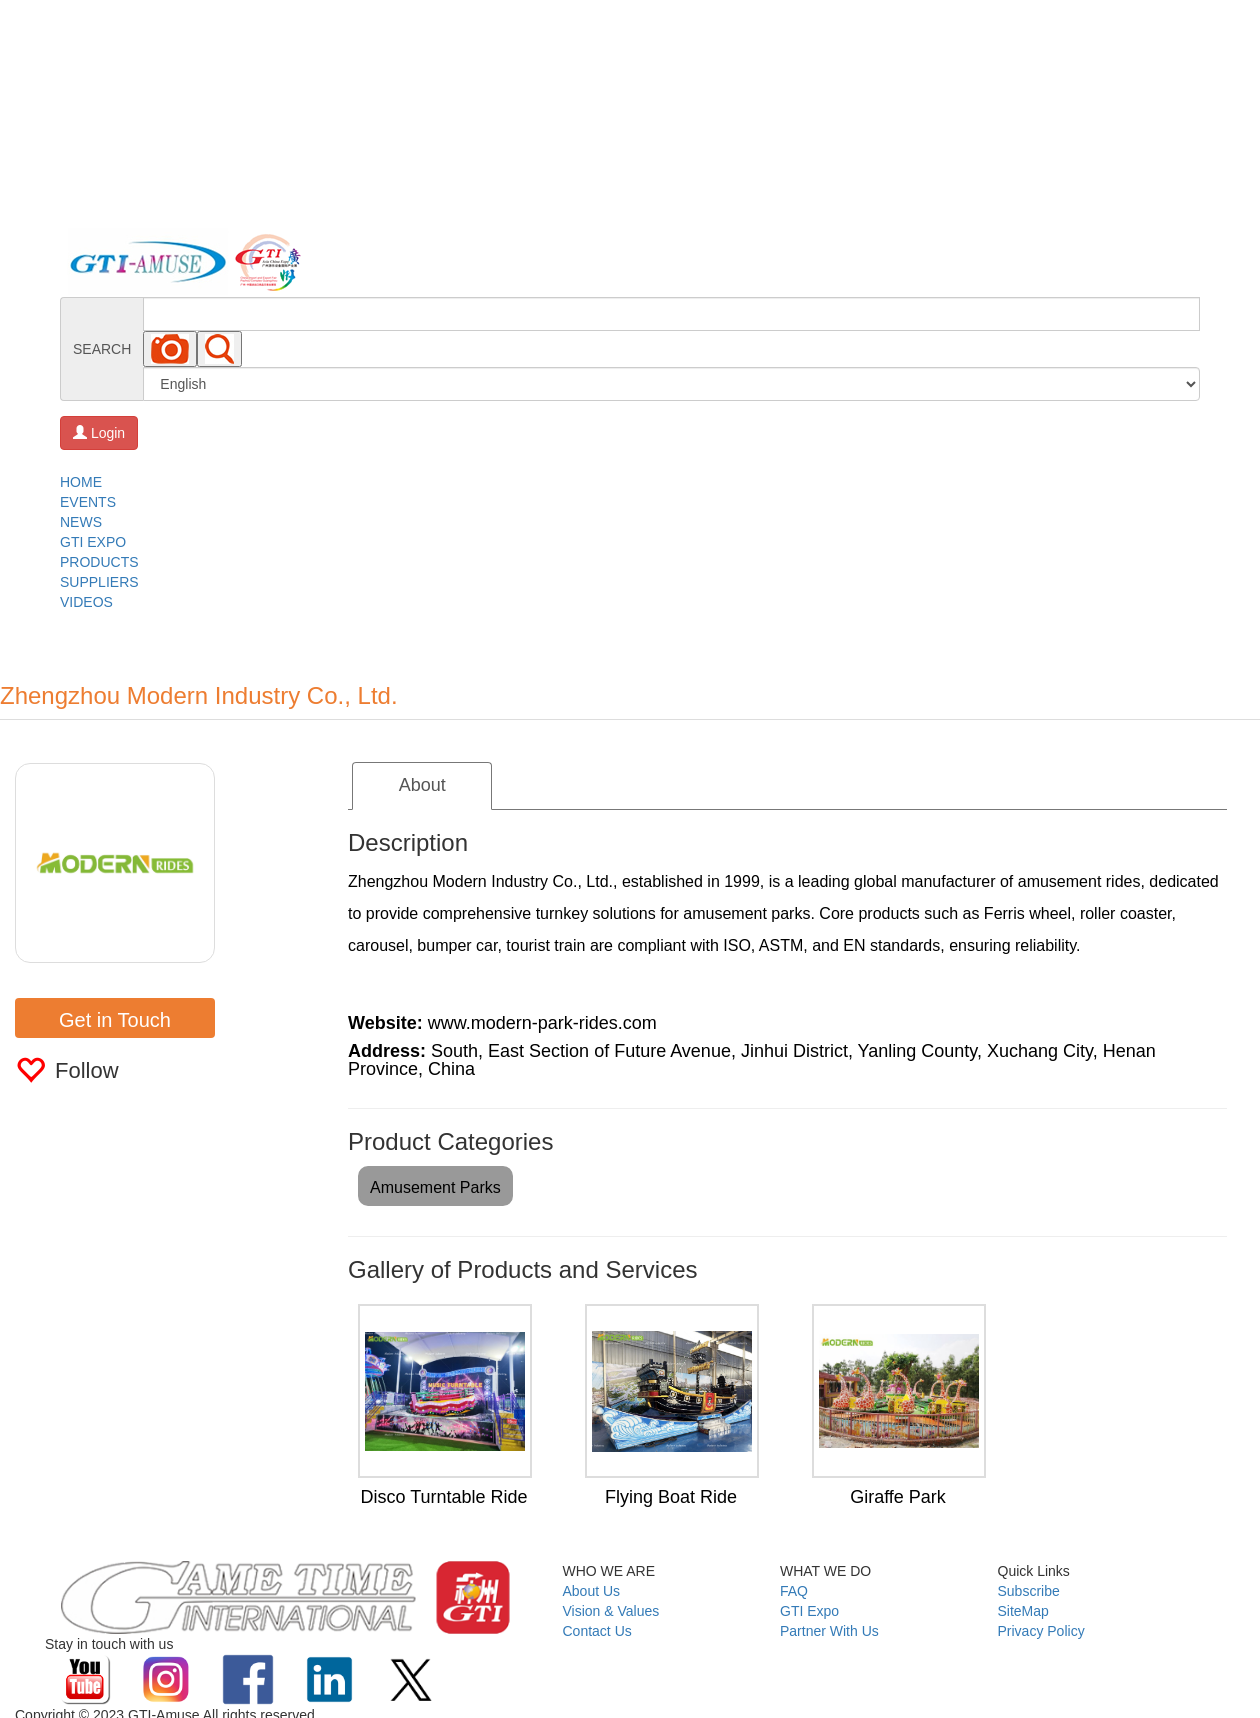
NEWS (81, 522)
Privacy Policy (1041, 1631)
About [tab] (422, 785)
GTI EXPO (93, 542)
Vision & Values (611, 1611)
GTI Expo (809, 1611)
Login (99, 433)
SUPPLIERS (99, 582)
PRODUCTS (99, 562)
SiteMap (1023, 1611)
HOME (81, 482)
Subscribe (1029, 1591)
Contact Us (597, 1631)
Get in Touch (115, 1020)
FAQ (794, 1591)
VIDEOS (86, 602)
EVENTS (88, 502)
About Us (592, 1591)
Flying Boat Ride (671, 1497)
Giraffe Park (898, 1497)
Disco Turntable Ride (443, 1497)
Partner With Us (829, 1631)
